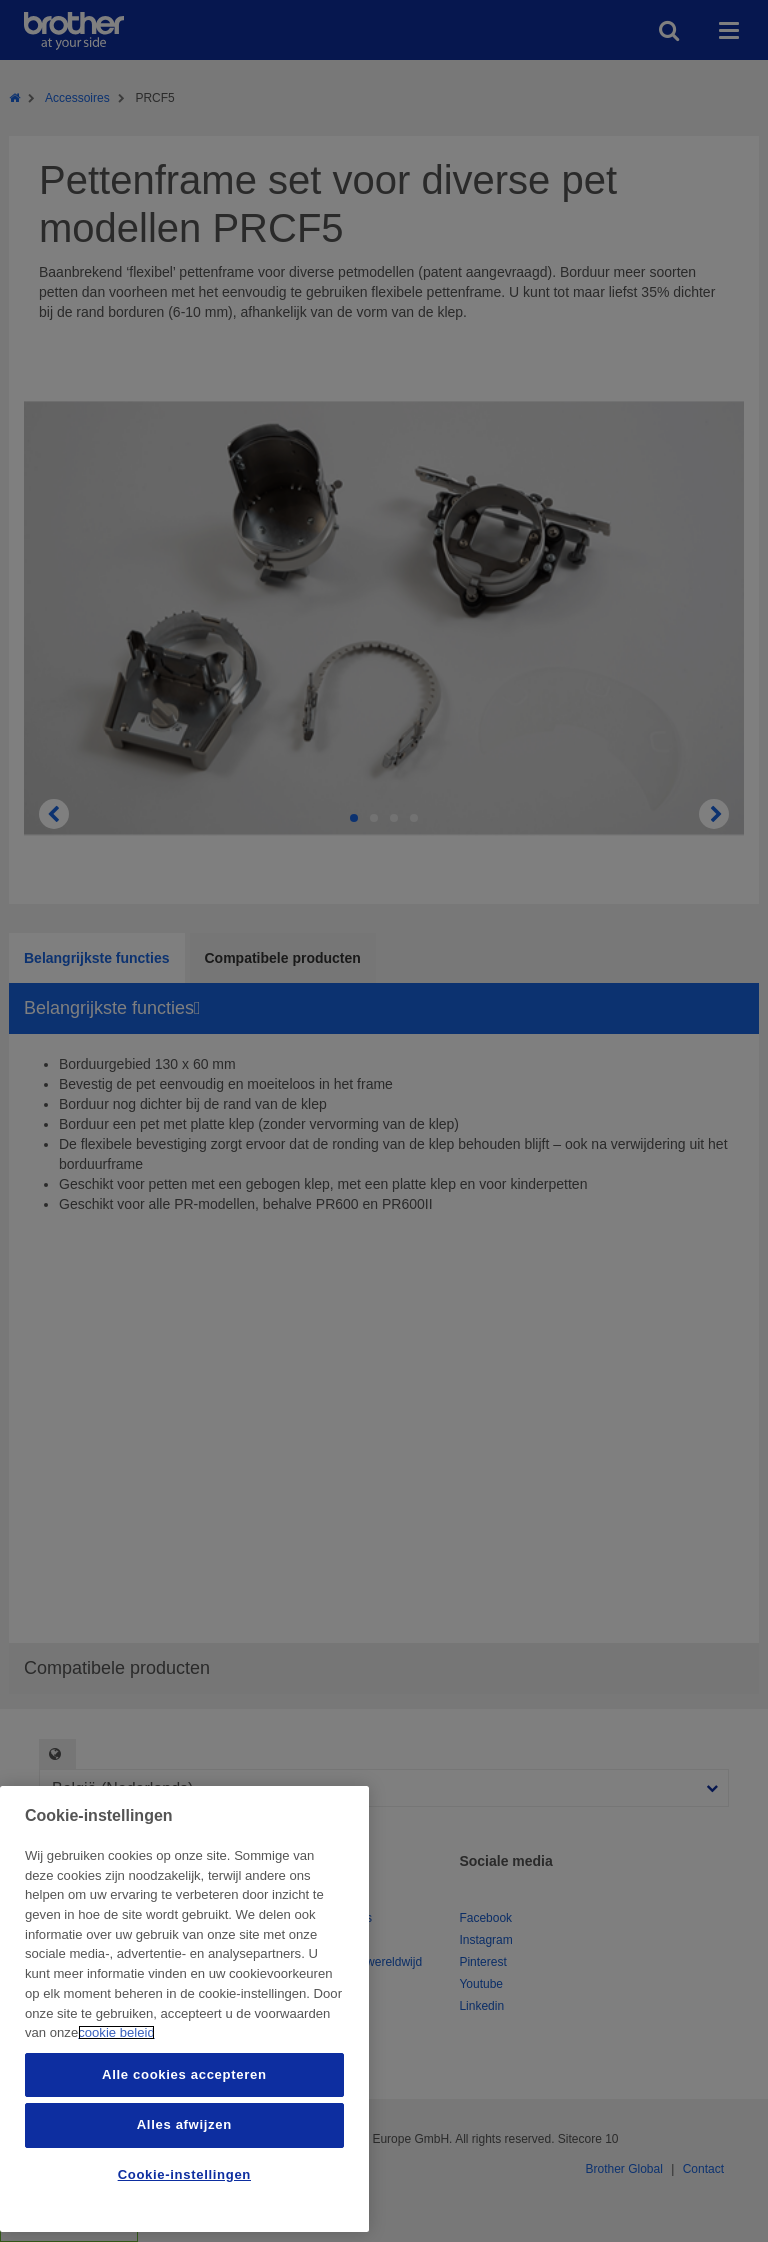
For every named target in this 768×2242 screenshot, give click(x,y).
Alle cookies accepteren (184, 2074)
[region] (184, 2009)
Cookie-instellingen (184, 2174)
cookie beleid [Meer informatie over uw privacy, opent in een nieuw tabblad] (116, 2032)
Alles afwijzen (184, 2124)
